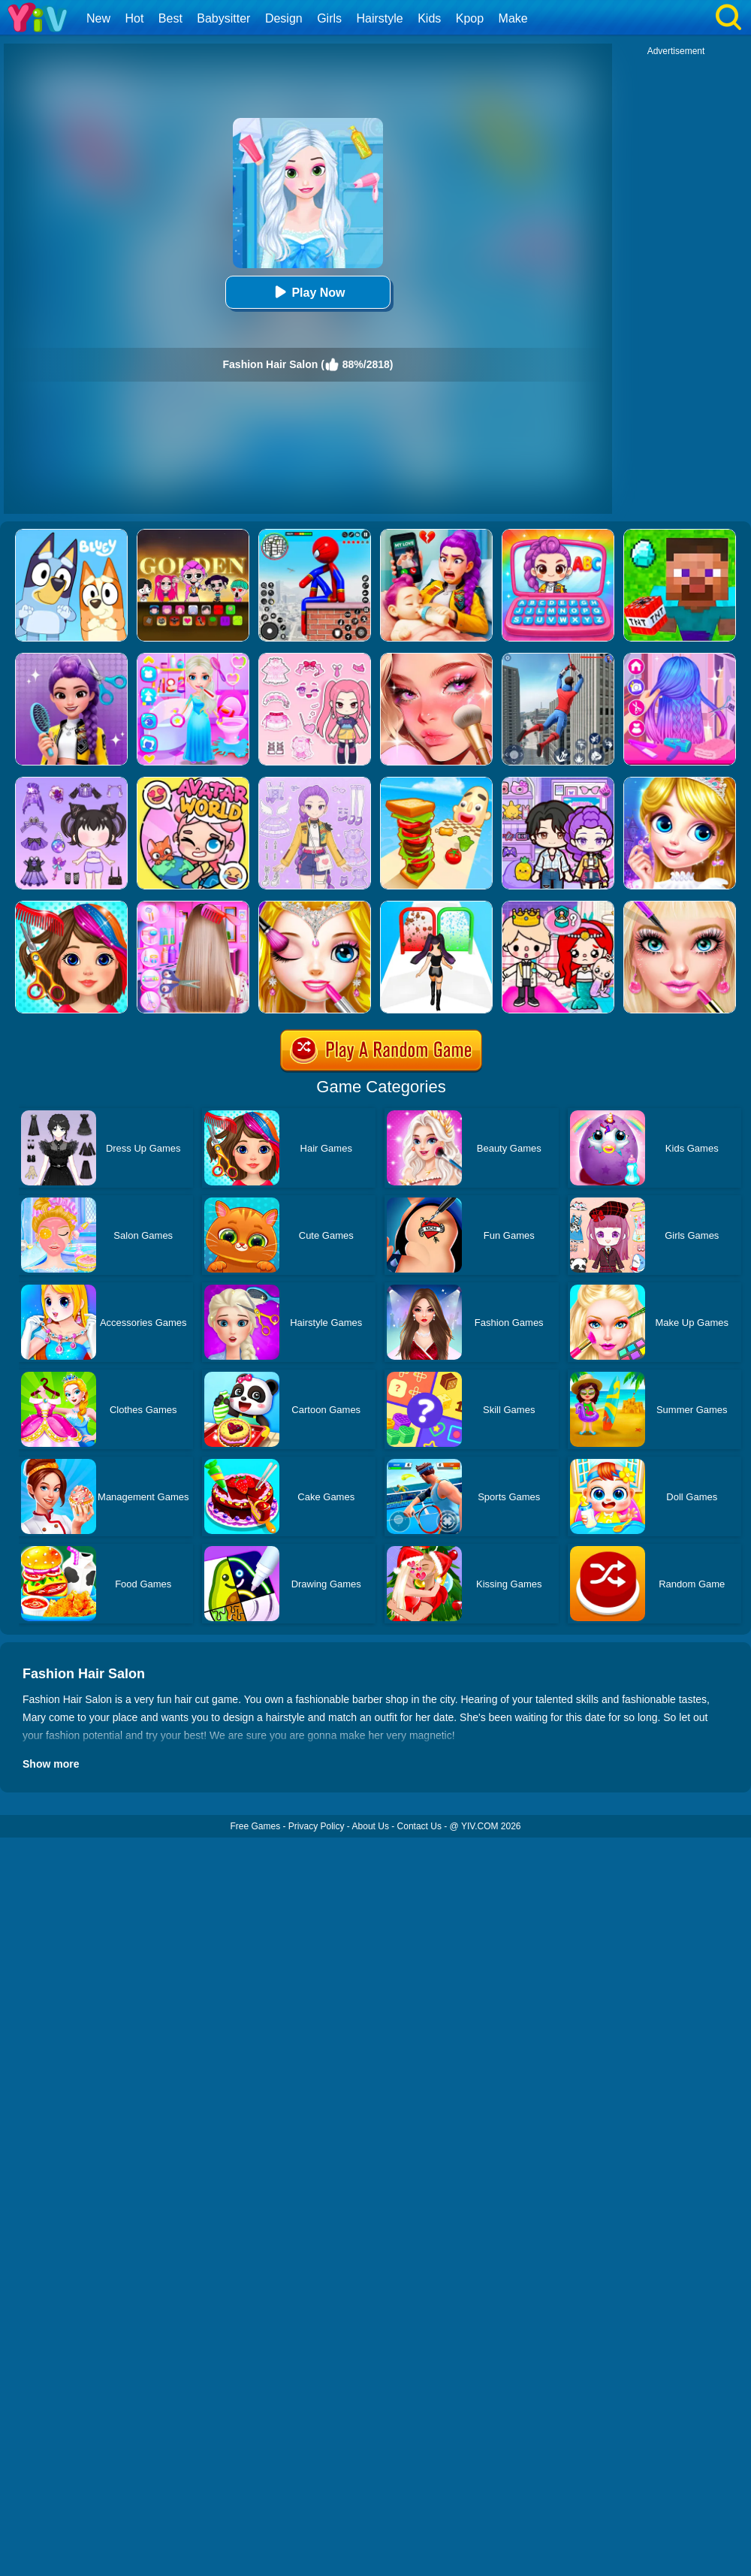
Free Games (255, 1826)
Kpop (470, 18)
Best (170, 18)
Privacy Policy (316, 1826)
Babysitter (223, 18)
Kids (429, 18)
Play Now (307, 291)
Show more (51, 1764)
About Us (370, 1826)
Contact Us (419, 1826)
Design (284, 18)
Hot (134, 18)
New (98, 18)
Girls (329, 18)
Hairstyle (380, 18)
